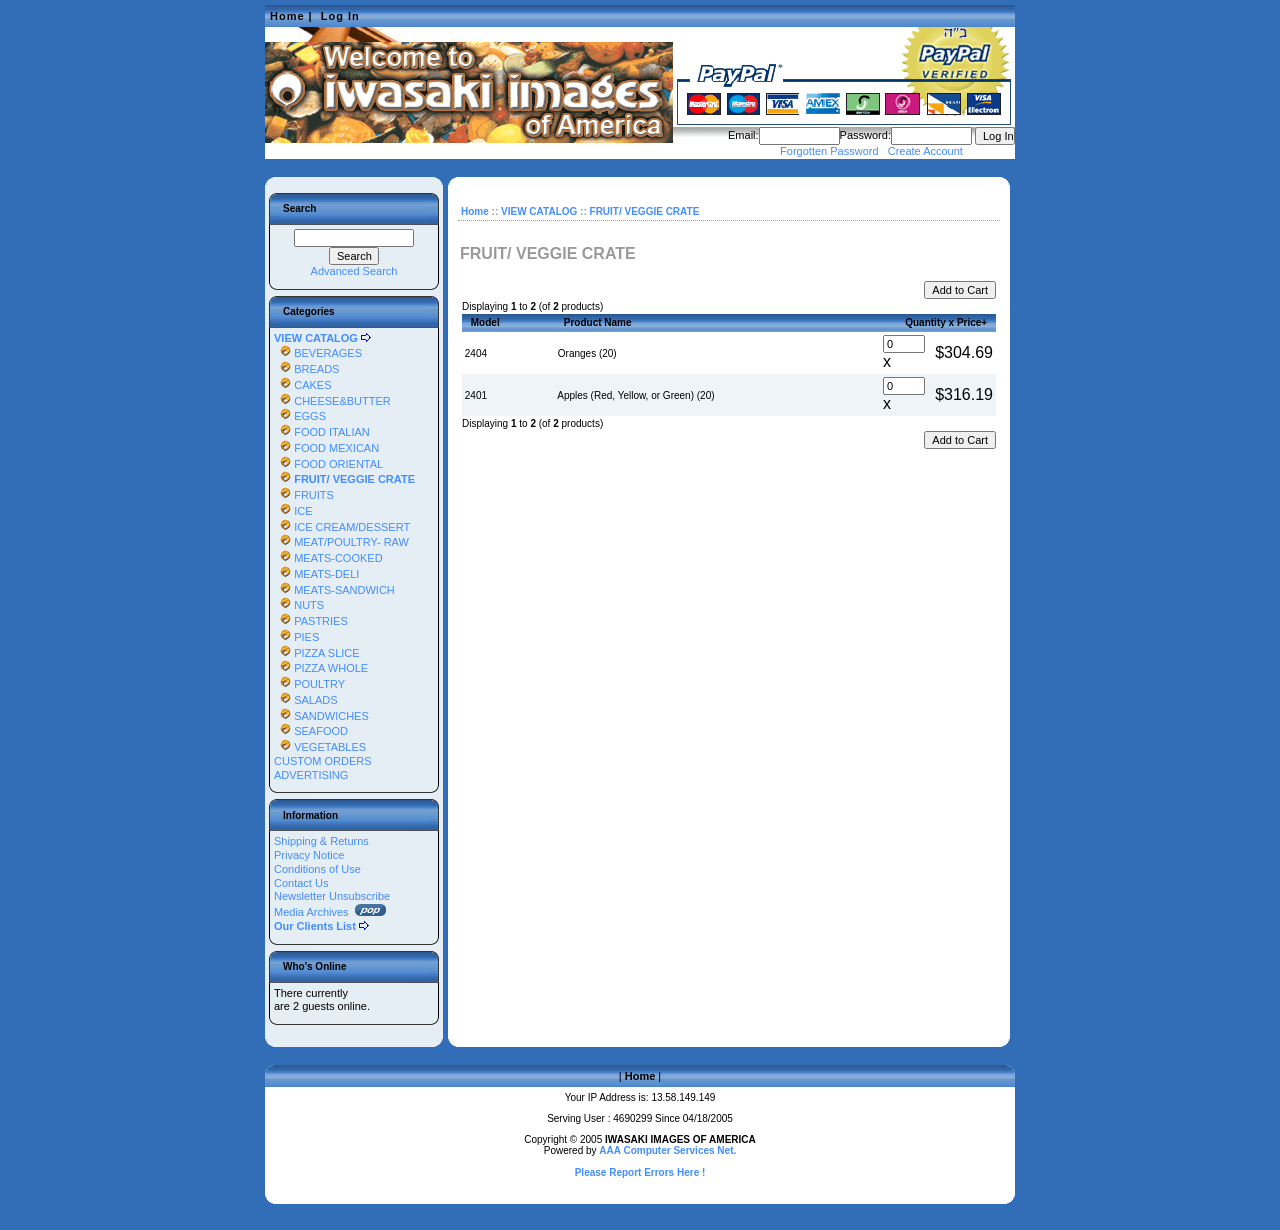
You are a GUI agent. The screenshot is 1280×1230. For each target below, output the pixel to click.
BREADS (306, 369)
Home (287, 16)
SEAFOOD (311, 731)
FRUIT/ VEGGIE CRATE (645, 211)
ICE (293, 511)
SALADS (306, 700)
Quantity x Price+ (946, 322)
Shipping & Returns (321, 841)
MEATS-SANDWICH (334, 590)
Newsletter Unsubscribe (332, 896)
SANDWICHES (321, 716)
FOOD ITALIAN (322, 432)
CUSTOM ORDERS (323, 761)
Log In (340, 16)
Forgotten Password (829, 151)
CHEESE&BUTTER (332, 401)
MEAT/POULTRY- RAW (341, 542)
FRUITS (304, 495)
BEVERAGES (318, 353)
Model (485, 322)
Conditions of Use (317, 869)
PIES (296, 637)
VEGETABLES (320, 747)
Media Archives (330, 912)
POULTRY (309, 684)
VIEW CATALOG (539, 211)
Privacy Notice (309, 855)
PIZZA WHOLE (321, 668)
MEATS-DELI (316, 574)
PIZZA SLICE (317, 653)
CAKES (302, 385)
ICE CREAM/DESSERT (342, 527)
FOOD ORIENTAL (328, 464)
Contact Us (301, 883)
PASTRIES (311, 621)
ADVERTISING (311, 775)
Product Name (598, 322)
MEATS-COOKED (328, 558)
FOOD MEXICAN (326, 448)
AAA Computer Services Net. (667, 1150)
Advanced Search (354, 271)
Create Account (925, 151)
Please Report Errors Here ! (640, 1172)
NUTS (299, 605)
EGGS (300, 416)
